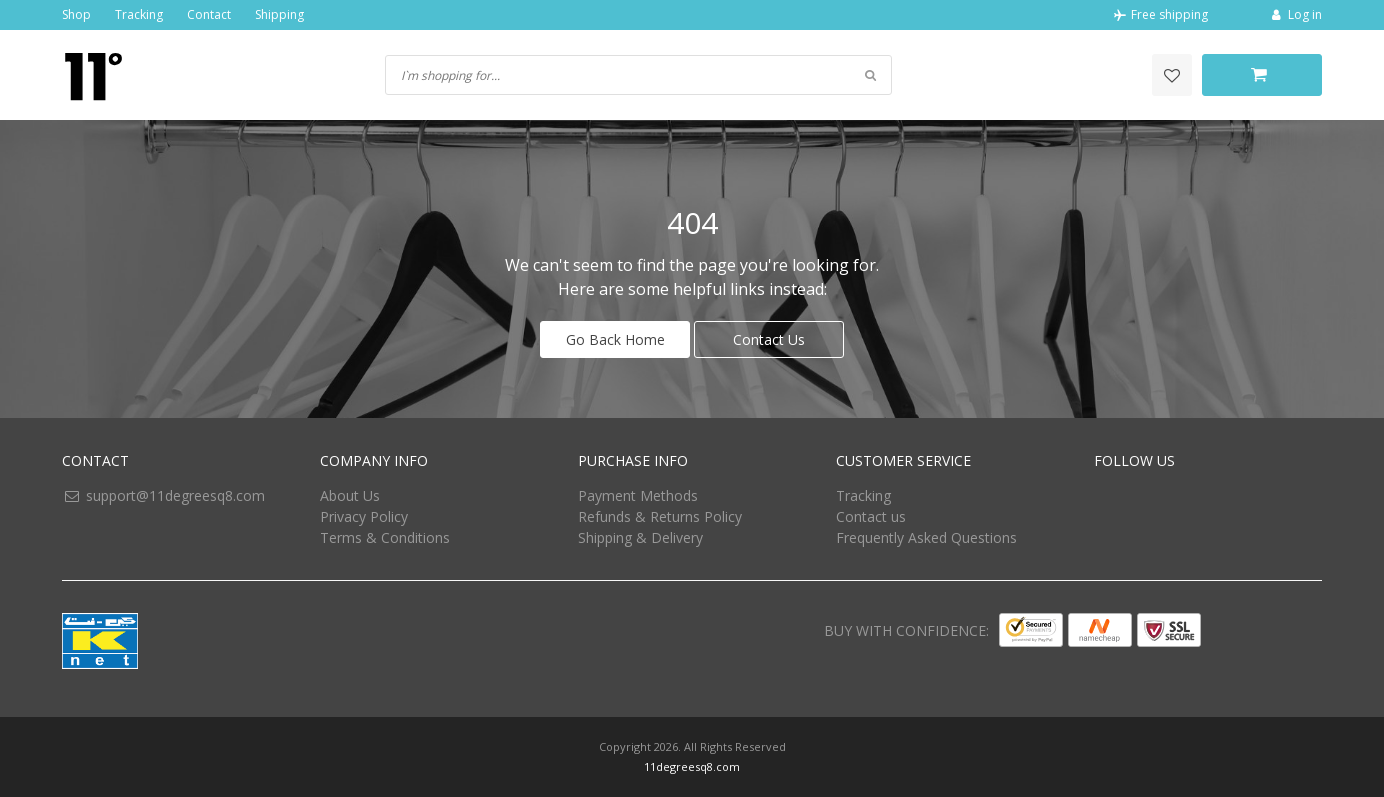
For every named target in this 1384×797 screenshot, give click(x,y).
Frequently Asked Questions (926, 537)
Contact (209, 14)
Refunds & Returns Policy (660, 516)
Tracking (139, 14)
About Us (350, 495)
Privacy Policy (364, 516)
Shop (76, 14)
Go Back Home (615, 339)
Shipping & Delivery (640, 537)
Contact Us (769, 339)
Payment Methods (638, 495)
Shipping (279, 14)
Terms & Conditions (385, 537)
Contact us (871, 516)
